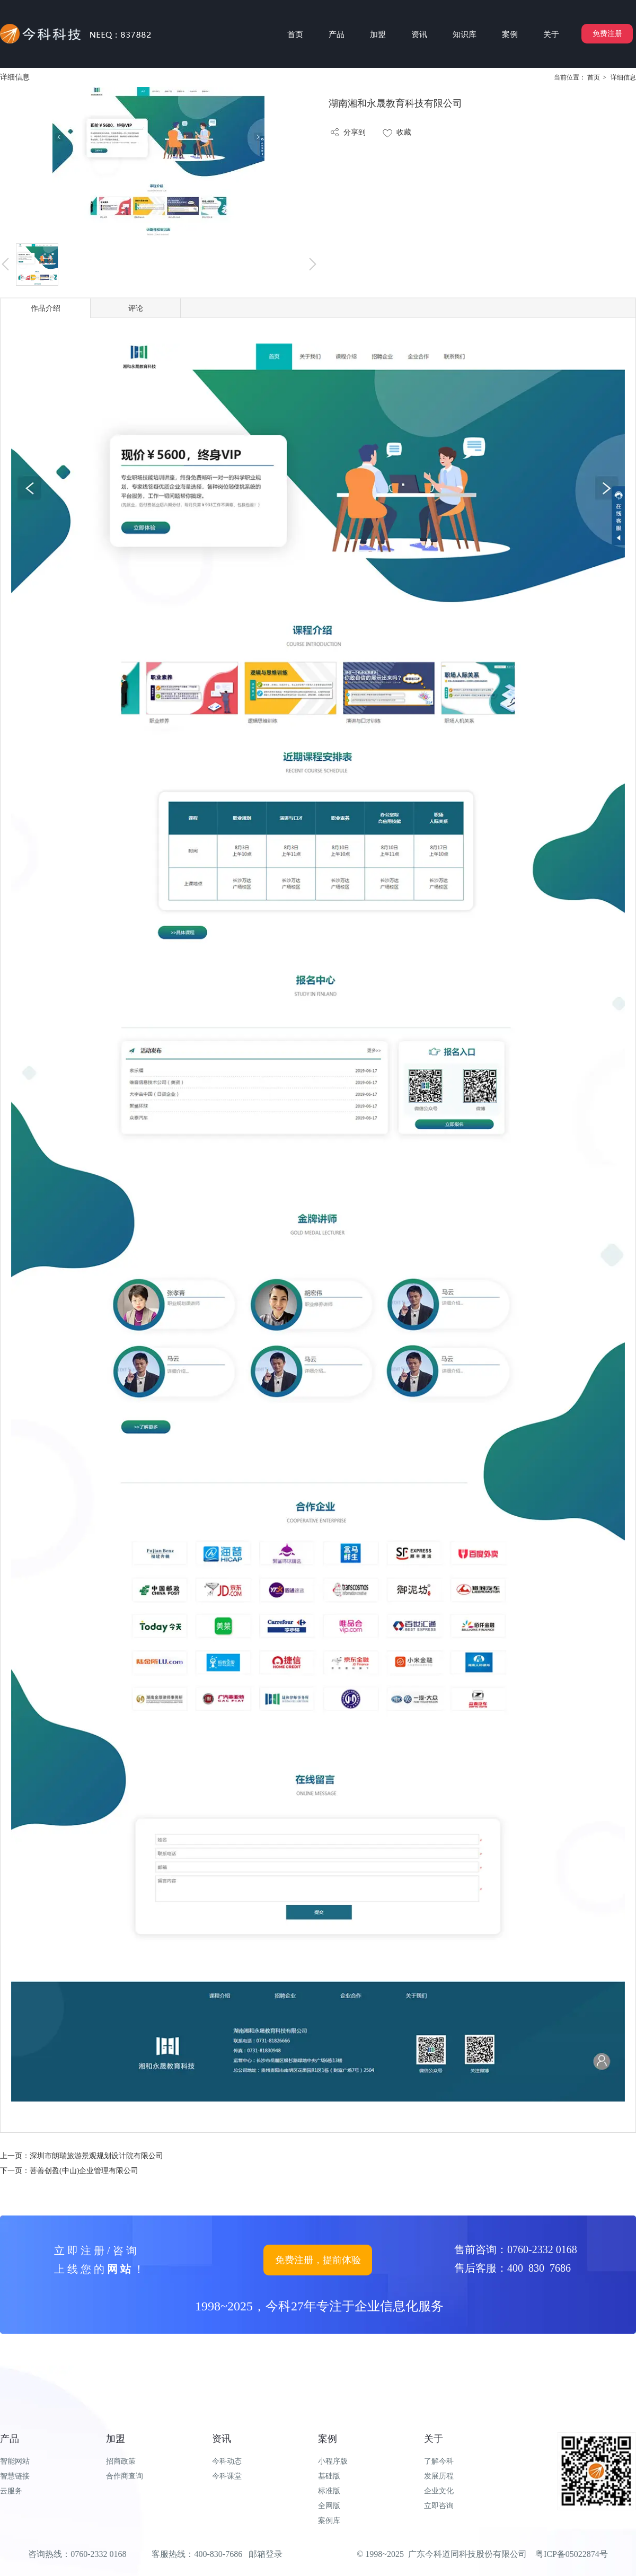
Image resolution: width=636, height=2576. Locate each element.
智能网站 (15, 2461)
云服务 (11, 2491)
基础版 (329, 2476)
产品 (9, 2438)
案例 (327, 2438)
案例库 (329, 2521)
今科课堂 (227, 2476)
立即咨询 (439, 2506)
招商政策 (121, 2461)
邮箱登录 (265, 2554)
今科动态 (227, 2461)
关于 (433, 2438)
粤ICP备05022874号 (571, 2554)
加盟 (115, 2438)
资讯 (221, 2438)
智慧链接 (15, 2476)
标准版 (329, 2491)
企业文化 (439, 2491)
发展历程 (439, 2476)
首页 (593, 77)
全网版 (329, 2506)
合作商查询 (124, 2476)
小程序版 (333, 2461)
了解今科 (439, 2461)
